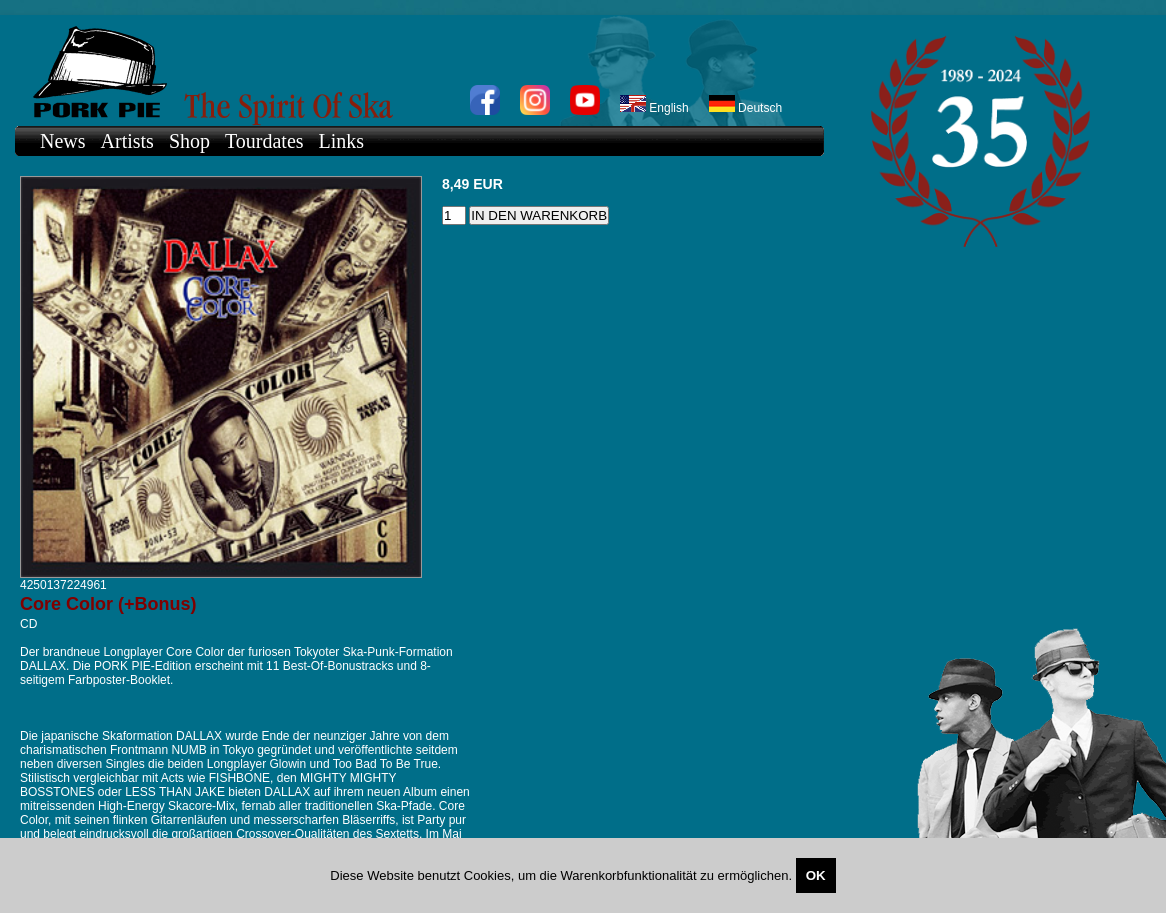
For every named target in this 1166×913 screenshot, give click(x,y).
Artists (127, 141)
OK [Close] (816, 875)
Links (342, 141)
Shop (189, 141)
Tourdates (264, 141)
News (63, 141)
